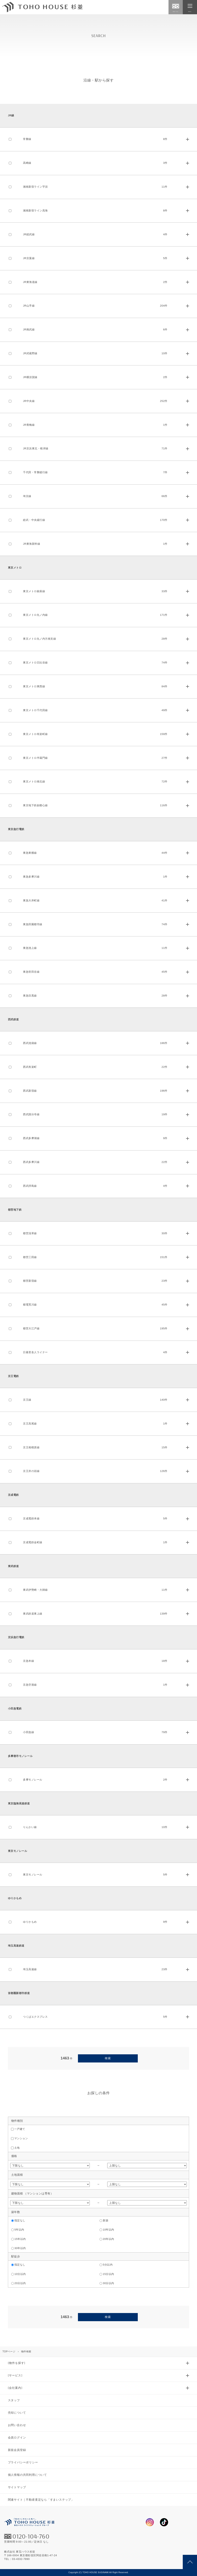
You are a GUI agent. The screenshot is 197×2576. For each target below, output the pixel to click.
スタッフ (14, 2400)
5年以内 (17, 2229)
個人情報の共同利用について (27, 2474)
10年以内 (107, 2229)
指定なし (18, 2220)
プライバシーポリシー (23, 2462)
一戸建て (18, 2129)
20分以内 (18, 2283)
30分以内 (107, 2283)
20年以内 (107, 2239)
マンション (19, 2138)
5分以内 (106, 2264)
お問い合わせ (17, 2425)
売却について (17, 2412)
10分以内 (18, 2274)
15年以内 (18, 2239)
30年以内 (18, 2248)
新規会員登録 (17, 2450)
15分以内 (107, 2274)
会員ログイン (17, 2437)
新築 (104, 2220)
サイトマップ (17, 2487)
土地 (15, 2147)
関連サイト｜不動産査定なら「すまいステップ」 (41, 2499)
